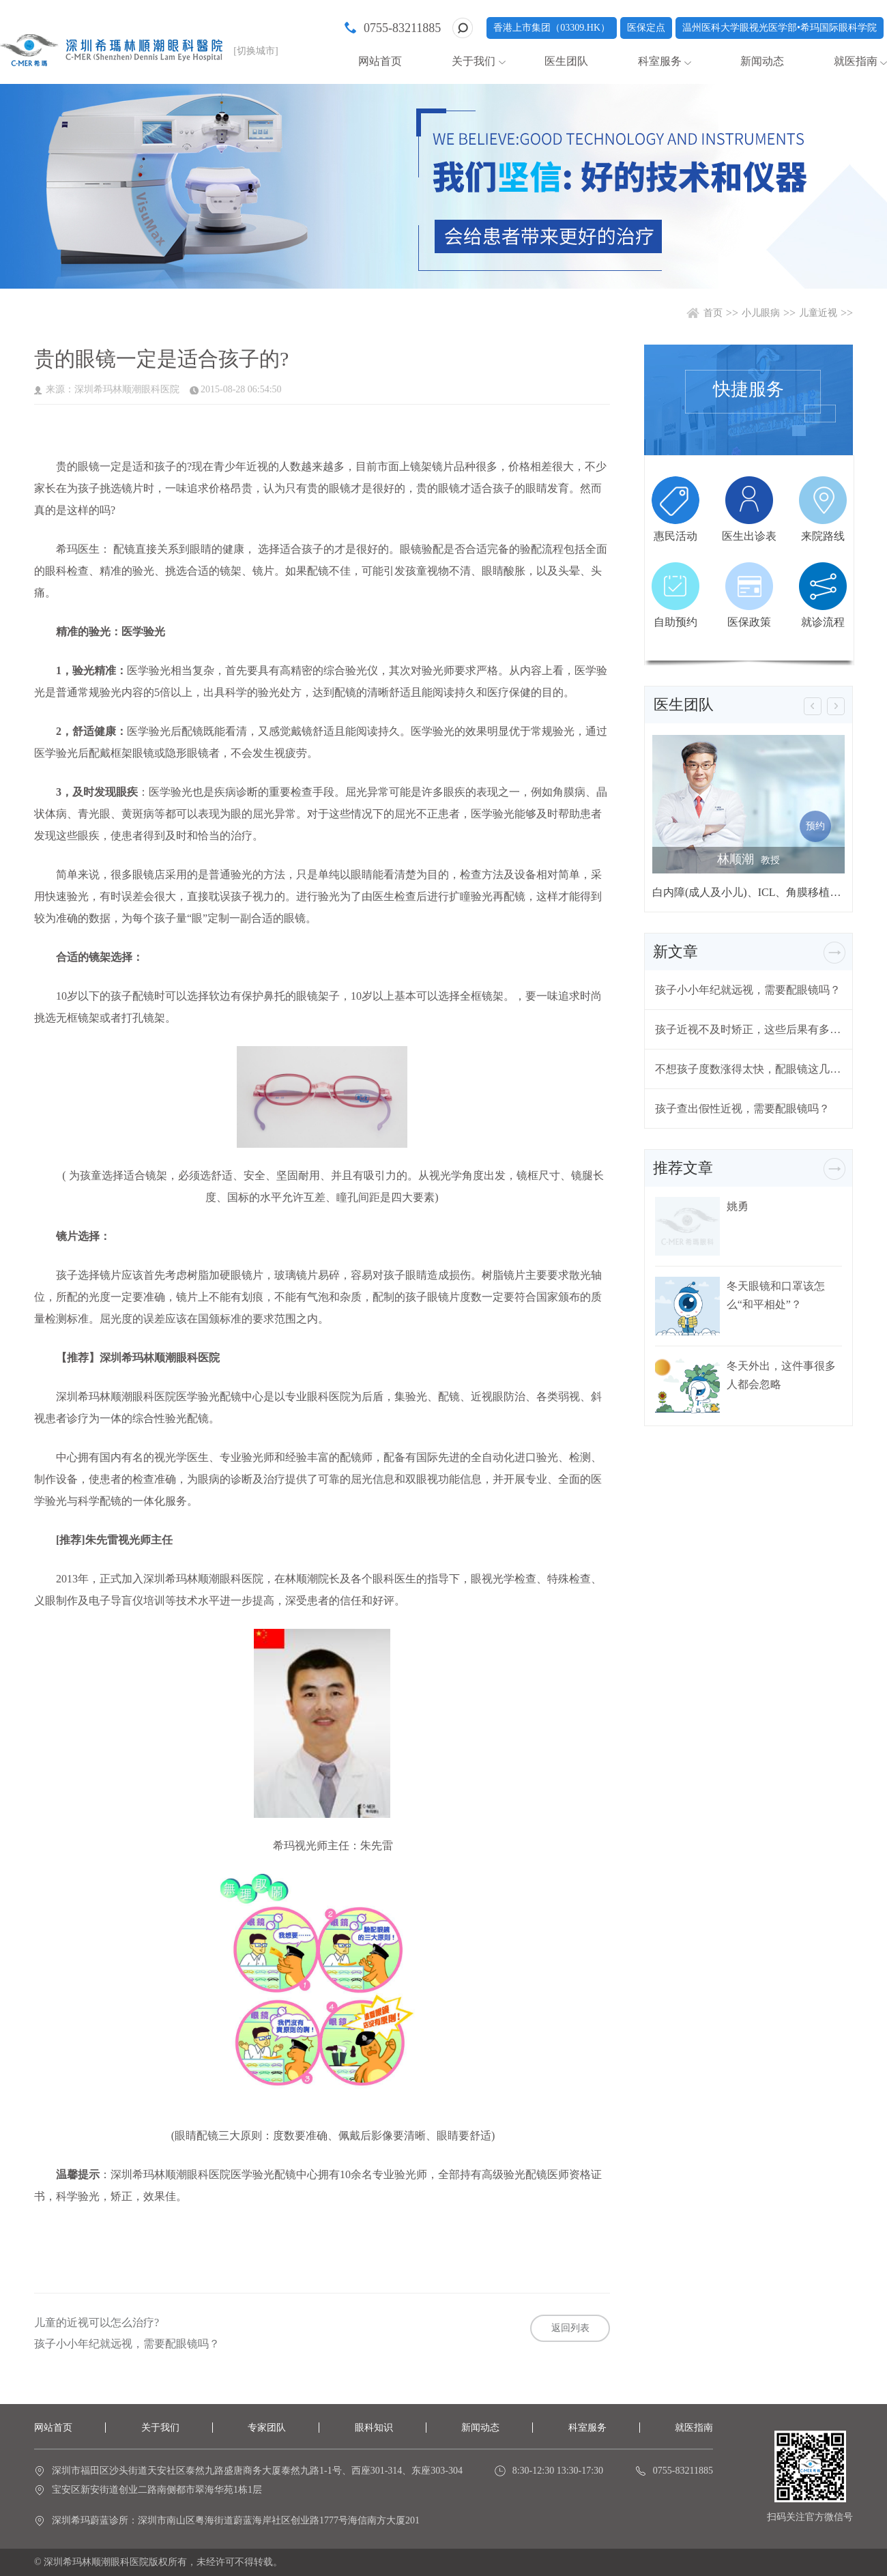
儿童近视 (818, 313)
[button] (812, 706)
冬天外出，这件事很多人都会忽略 (781, 1375)
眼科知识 (374, 2427)
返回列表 (570, 2328)
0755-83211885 (402, 28)
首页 (713, 313)
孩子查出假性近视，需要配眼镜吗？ (742, 1108)
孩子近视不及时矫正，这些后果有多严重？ (748, 1029)
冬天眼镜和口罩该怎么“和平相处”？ (776, 1295)
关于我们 (473, 61)
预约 (815, 826)
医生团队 (566, 61)
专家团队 (267, 2427)
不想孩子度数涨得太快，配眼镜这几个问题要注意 (748, 1069)
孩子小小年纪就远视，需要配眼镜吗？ (127, 2344)
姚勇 (737, 1206)
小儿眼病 (761, 313)
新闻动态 (762, 61)
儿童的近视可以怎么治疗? (96, 2322)
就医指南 (855, 61)
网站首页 (380, 61)
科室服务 (660, 61)
